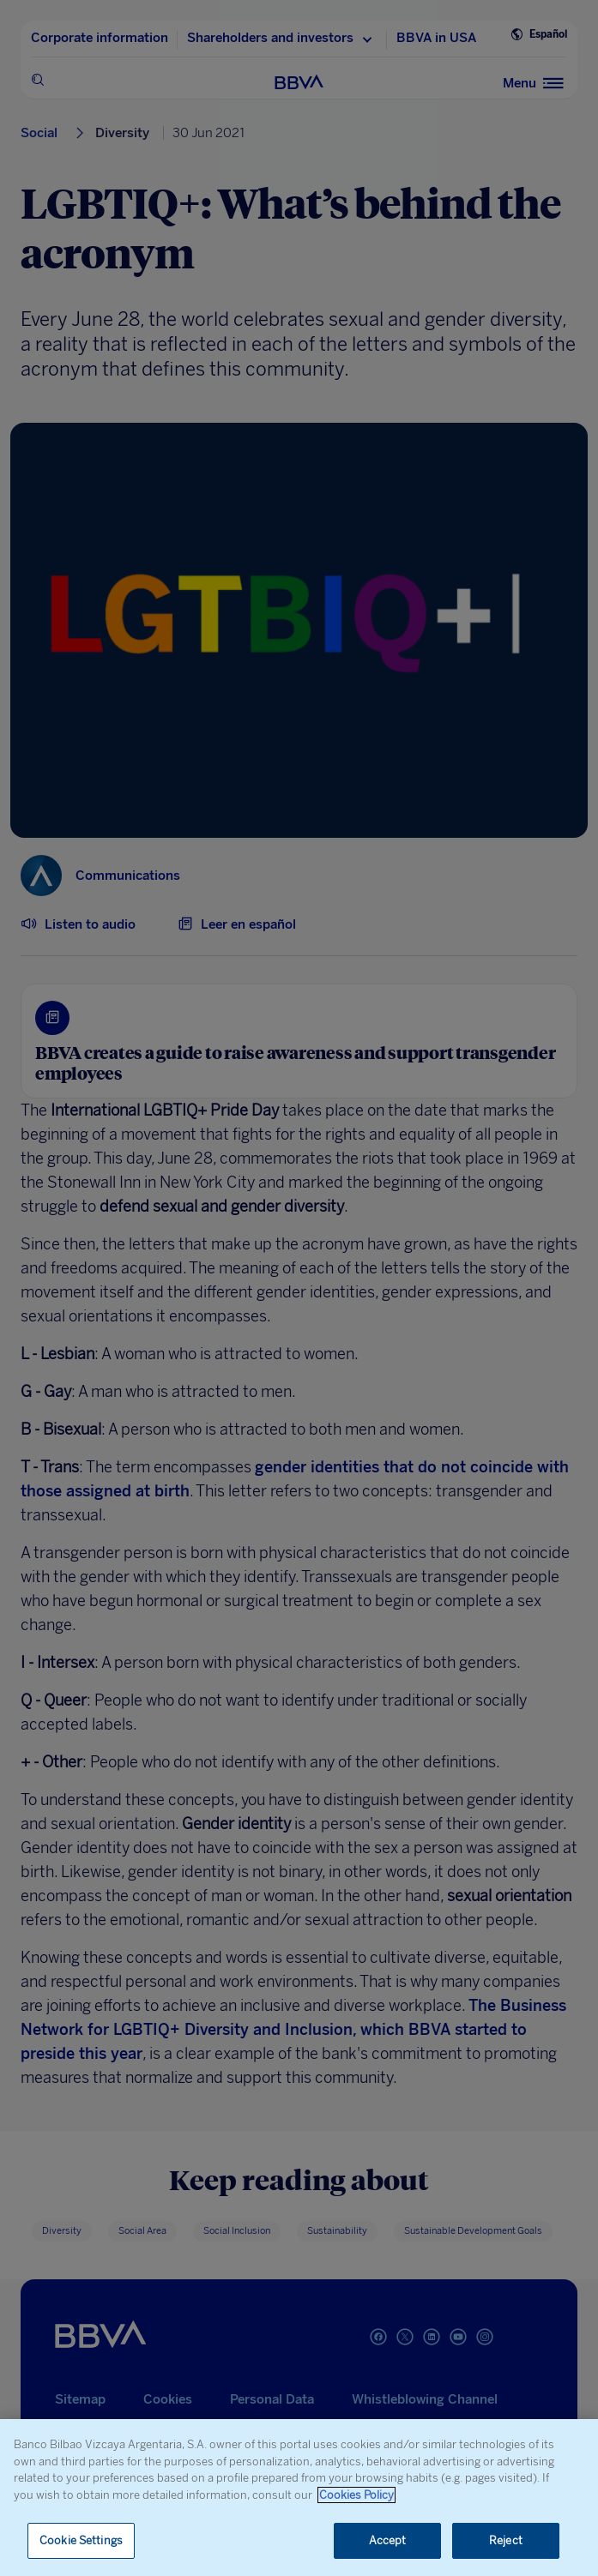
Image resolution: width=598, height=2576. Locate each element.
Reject (505, 2540)
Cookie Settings (81, 2540)
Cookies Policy (356, 2495)
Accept (388, 2540)
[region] (299, 2497)
